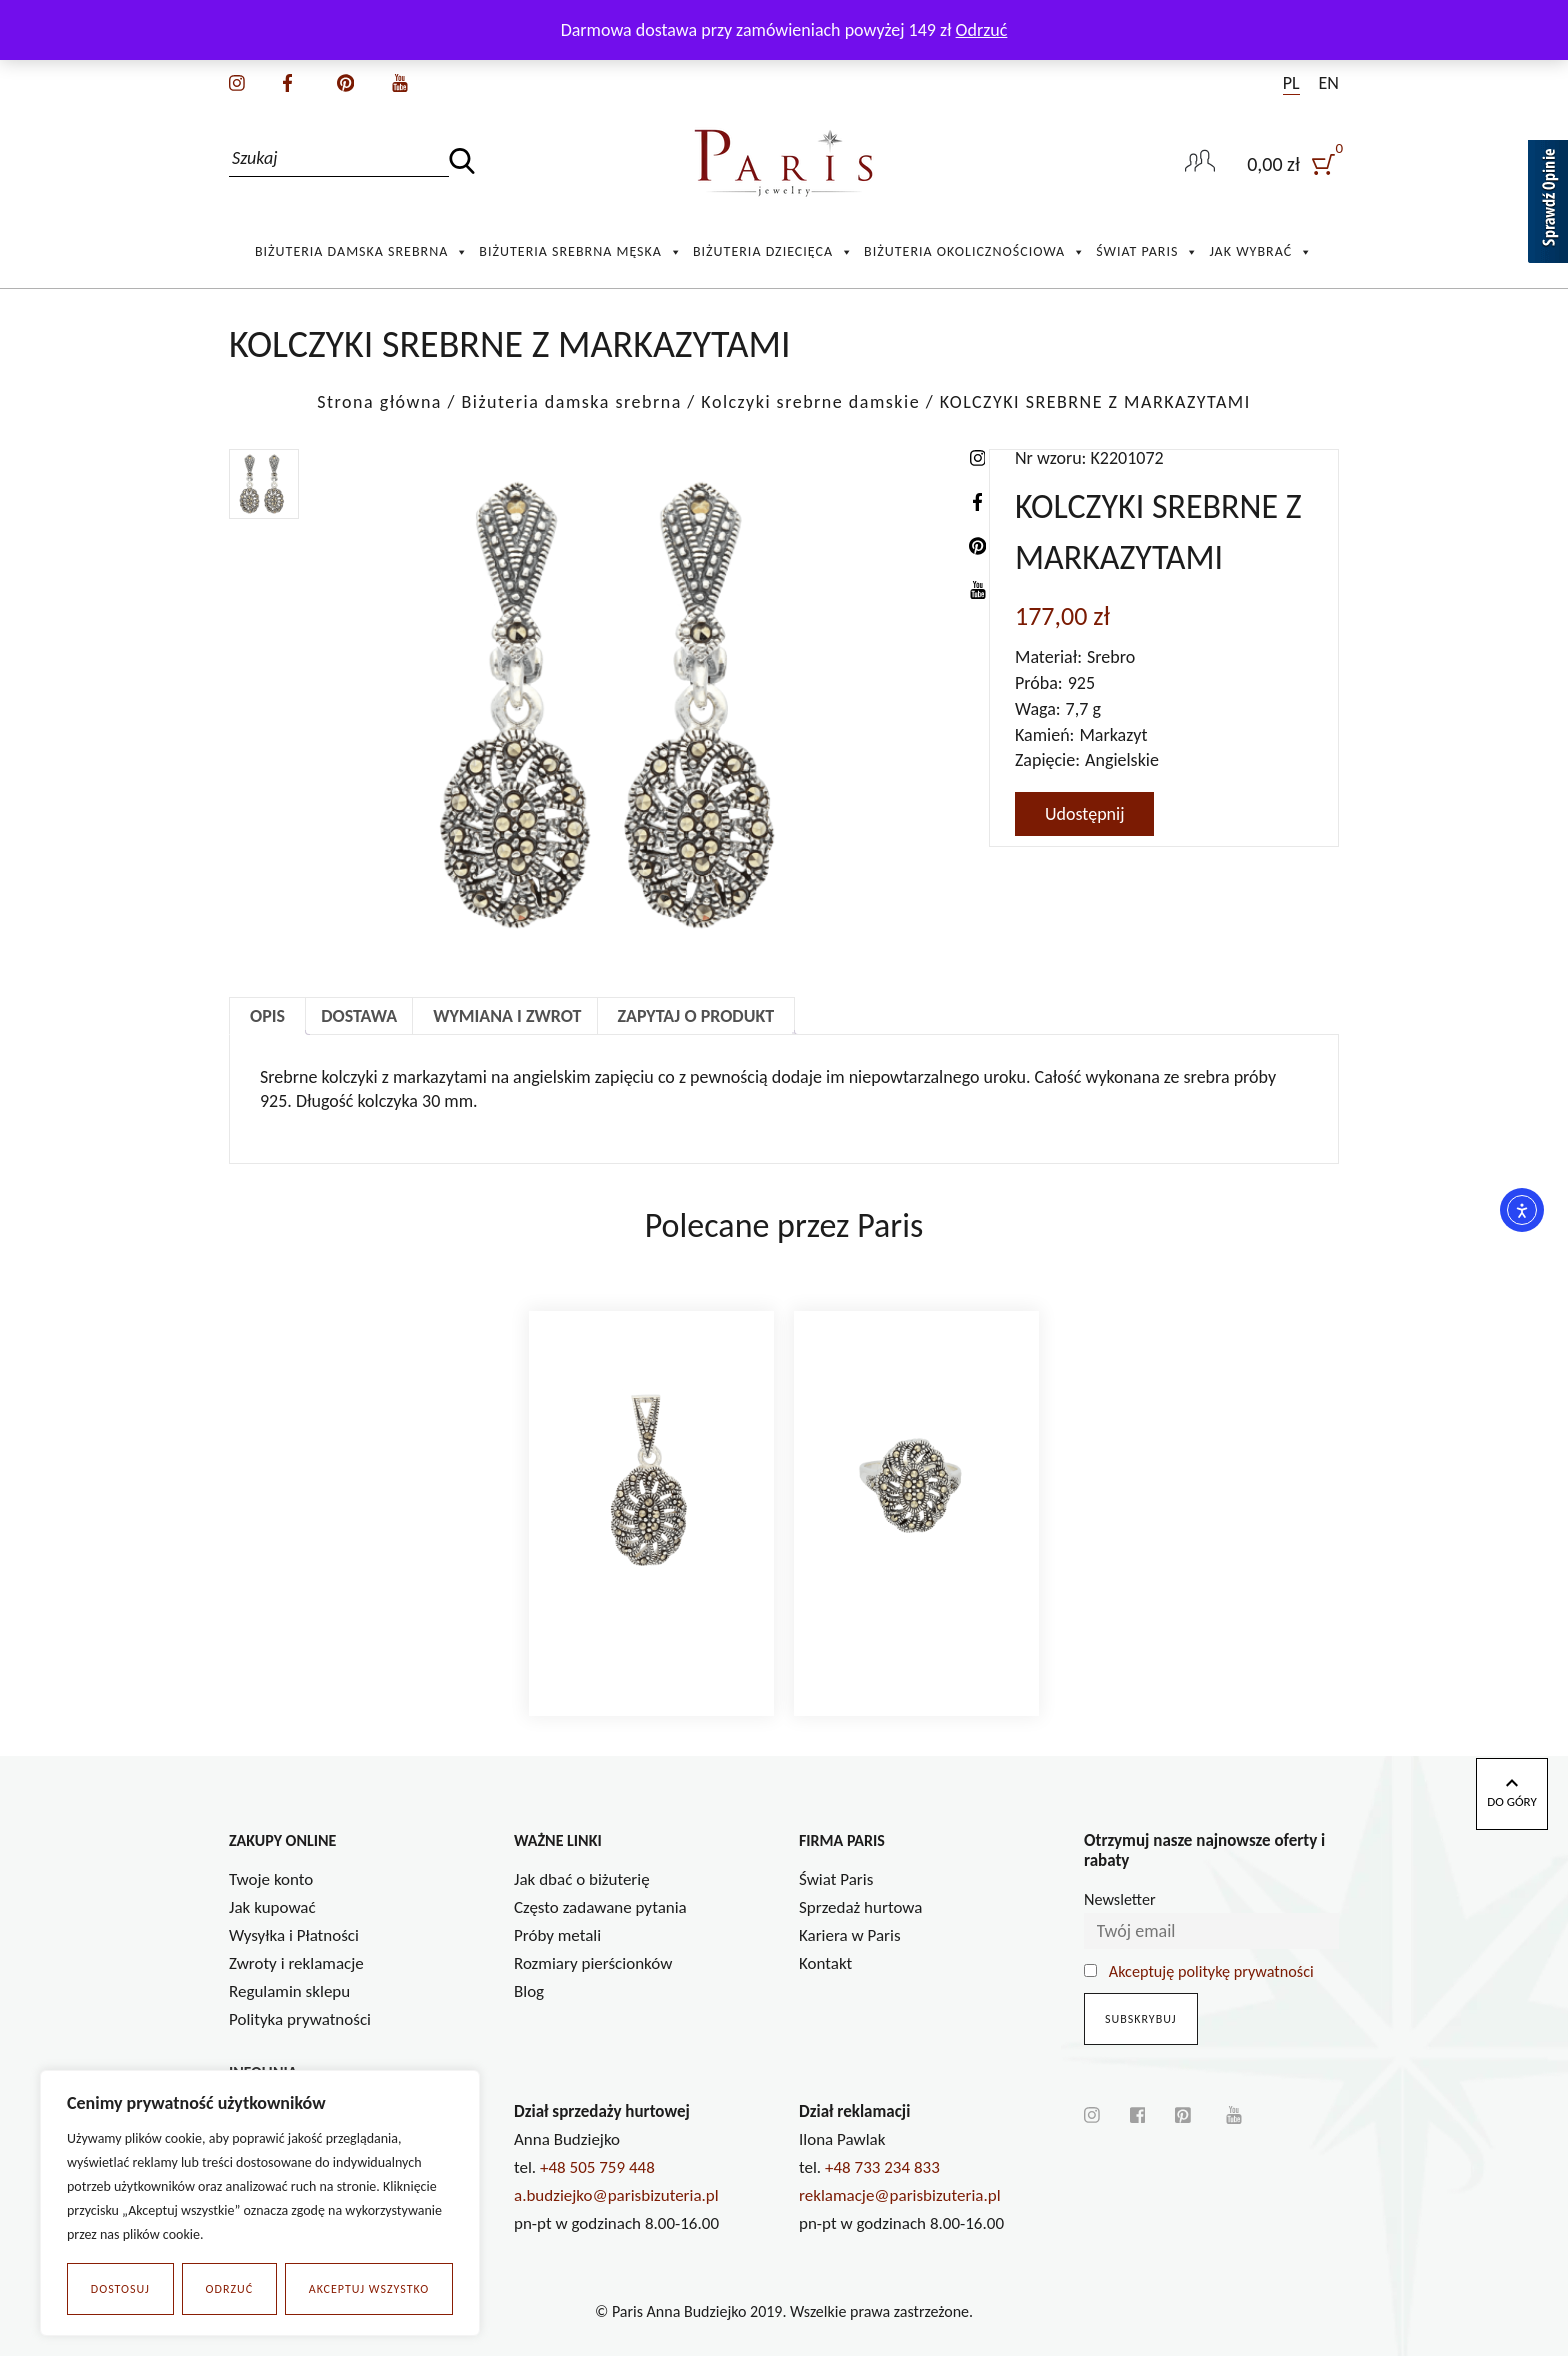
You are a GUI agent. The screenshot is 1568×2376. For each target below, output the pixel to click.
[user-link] (1200, 163)
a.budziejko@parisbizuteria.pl (616, 2215)
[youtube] (400, 81)
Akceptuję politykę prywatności (1211, 1991)
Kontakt (825, 1983)
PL (1291, 83)
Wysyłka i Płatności (294, 1955)
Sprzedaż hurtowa (860, 1927)
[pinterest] (345, 81)
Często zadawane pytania (600, 1927)
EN (1329, 83)
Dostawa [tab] (359, 1016)
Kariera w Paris (850, 1955)
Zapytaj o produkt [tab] (696, 1016)
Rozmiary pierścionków (593, 1983)
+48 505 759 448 (597, 2187)
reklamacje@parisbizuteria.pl (900, 2215)
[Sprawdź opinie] (1548, 205)
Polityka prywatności (300, 2039)
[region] (260, 2203)
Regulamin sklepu (289, 2011)
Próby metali (557, 1955)
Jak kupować (272, 1927)
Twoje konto (271, 1899)
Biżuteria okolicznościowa (975, 252)
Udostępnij (1084, 814)
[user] (1293, 163)
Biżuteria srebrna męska (581, 252)
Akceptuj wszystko (369, 2289)
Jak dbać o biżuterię (582, 1899)
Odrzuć (230, 2289)
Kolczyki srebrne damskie (810, 402)
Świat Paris (1147, 252)
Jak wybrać (1261, 252)
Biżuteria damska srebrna (362, 252)
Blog (529, 2011)
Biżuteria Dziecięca (773, 252)
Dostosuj (120, 2289)
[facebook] (287, 81)
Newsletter (1120, 1919)
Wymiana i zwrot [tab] (507, 1016)
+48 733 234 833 (882, 2187)
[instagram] (237, 81)
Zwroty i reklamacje (296, 1983)
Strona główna (379, 402)
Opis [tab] (267, 1016)
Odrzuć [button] (982, 30)
